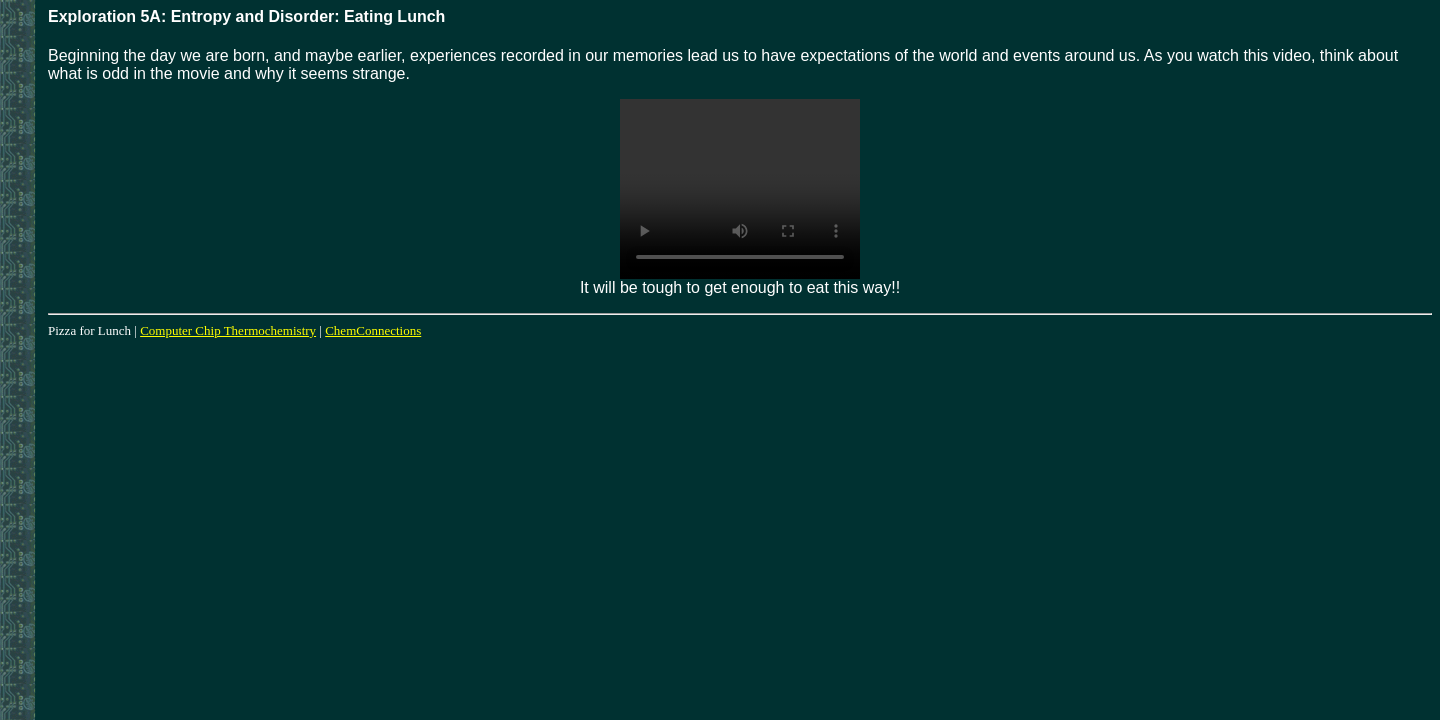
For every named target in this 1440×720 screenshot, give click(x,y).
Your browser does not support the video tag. (740, 189)
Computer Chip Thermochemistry (228, 330)
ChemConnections (373, 330)
